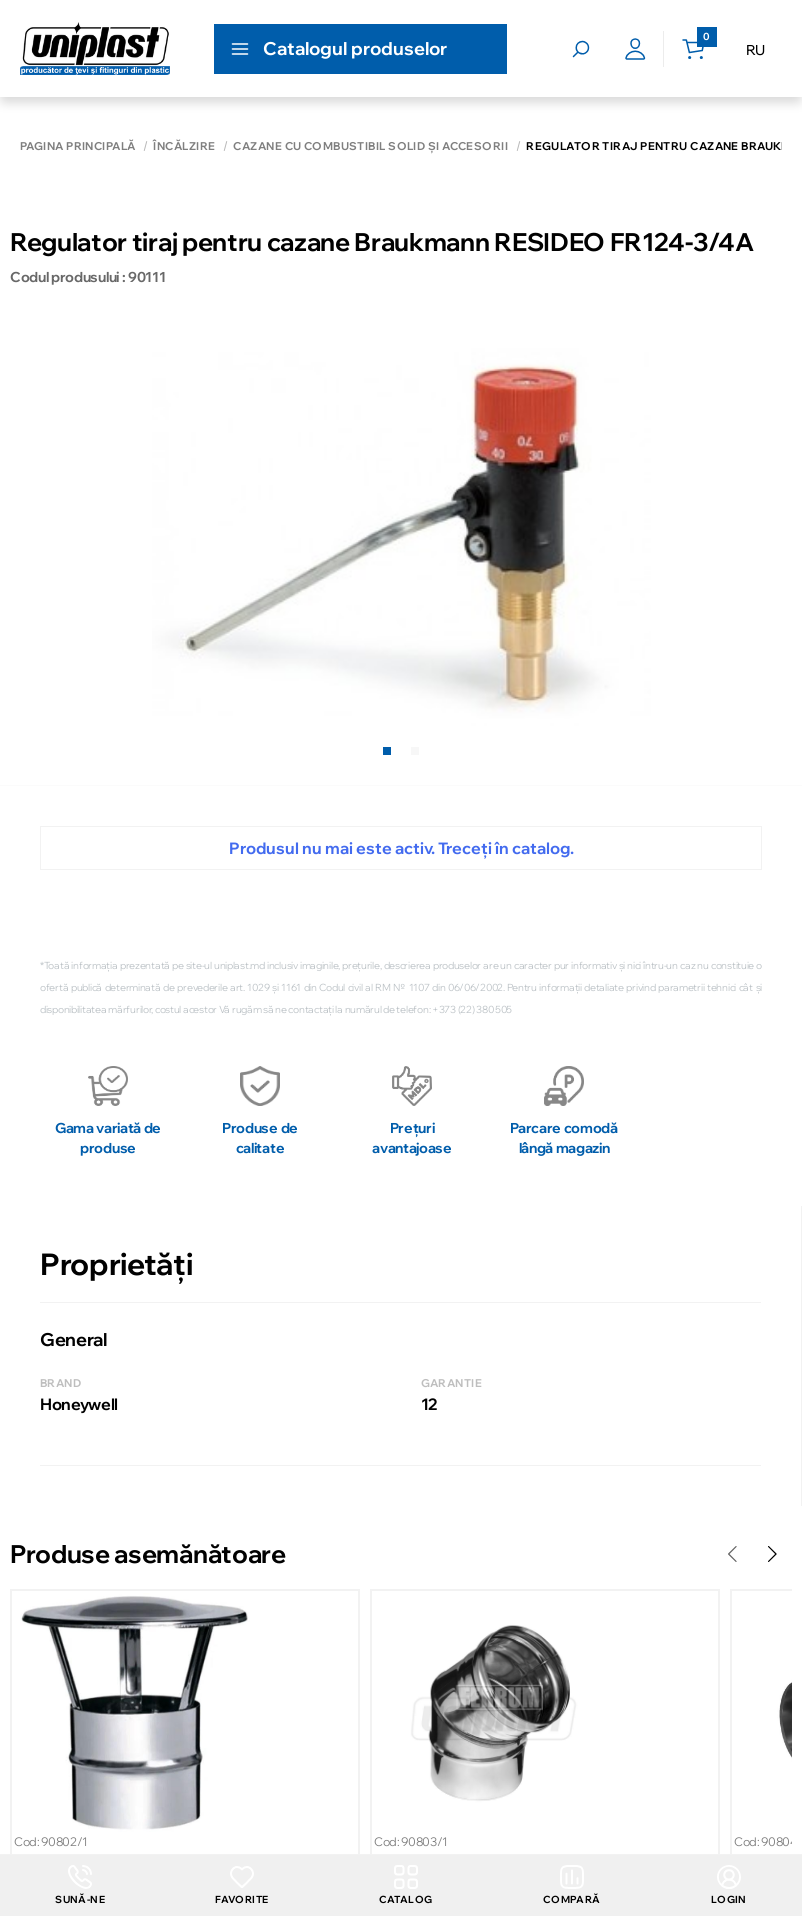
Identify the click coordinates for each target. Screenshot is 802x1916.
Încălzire (184, 146)
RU (755, 50)
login (729, 1885)
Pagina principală (77, 146)
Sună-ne (80, 1885)
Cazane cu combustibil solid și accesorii (370, 146)
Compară (572, 1885)
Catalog (406, 1885)
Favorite (241, 1885)
